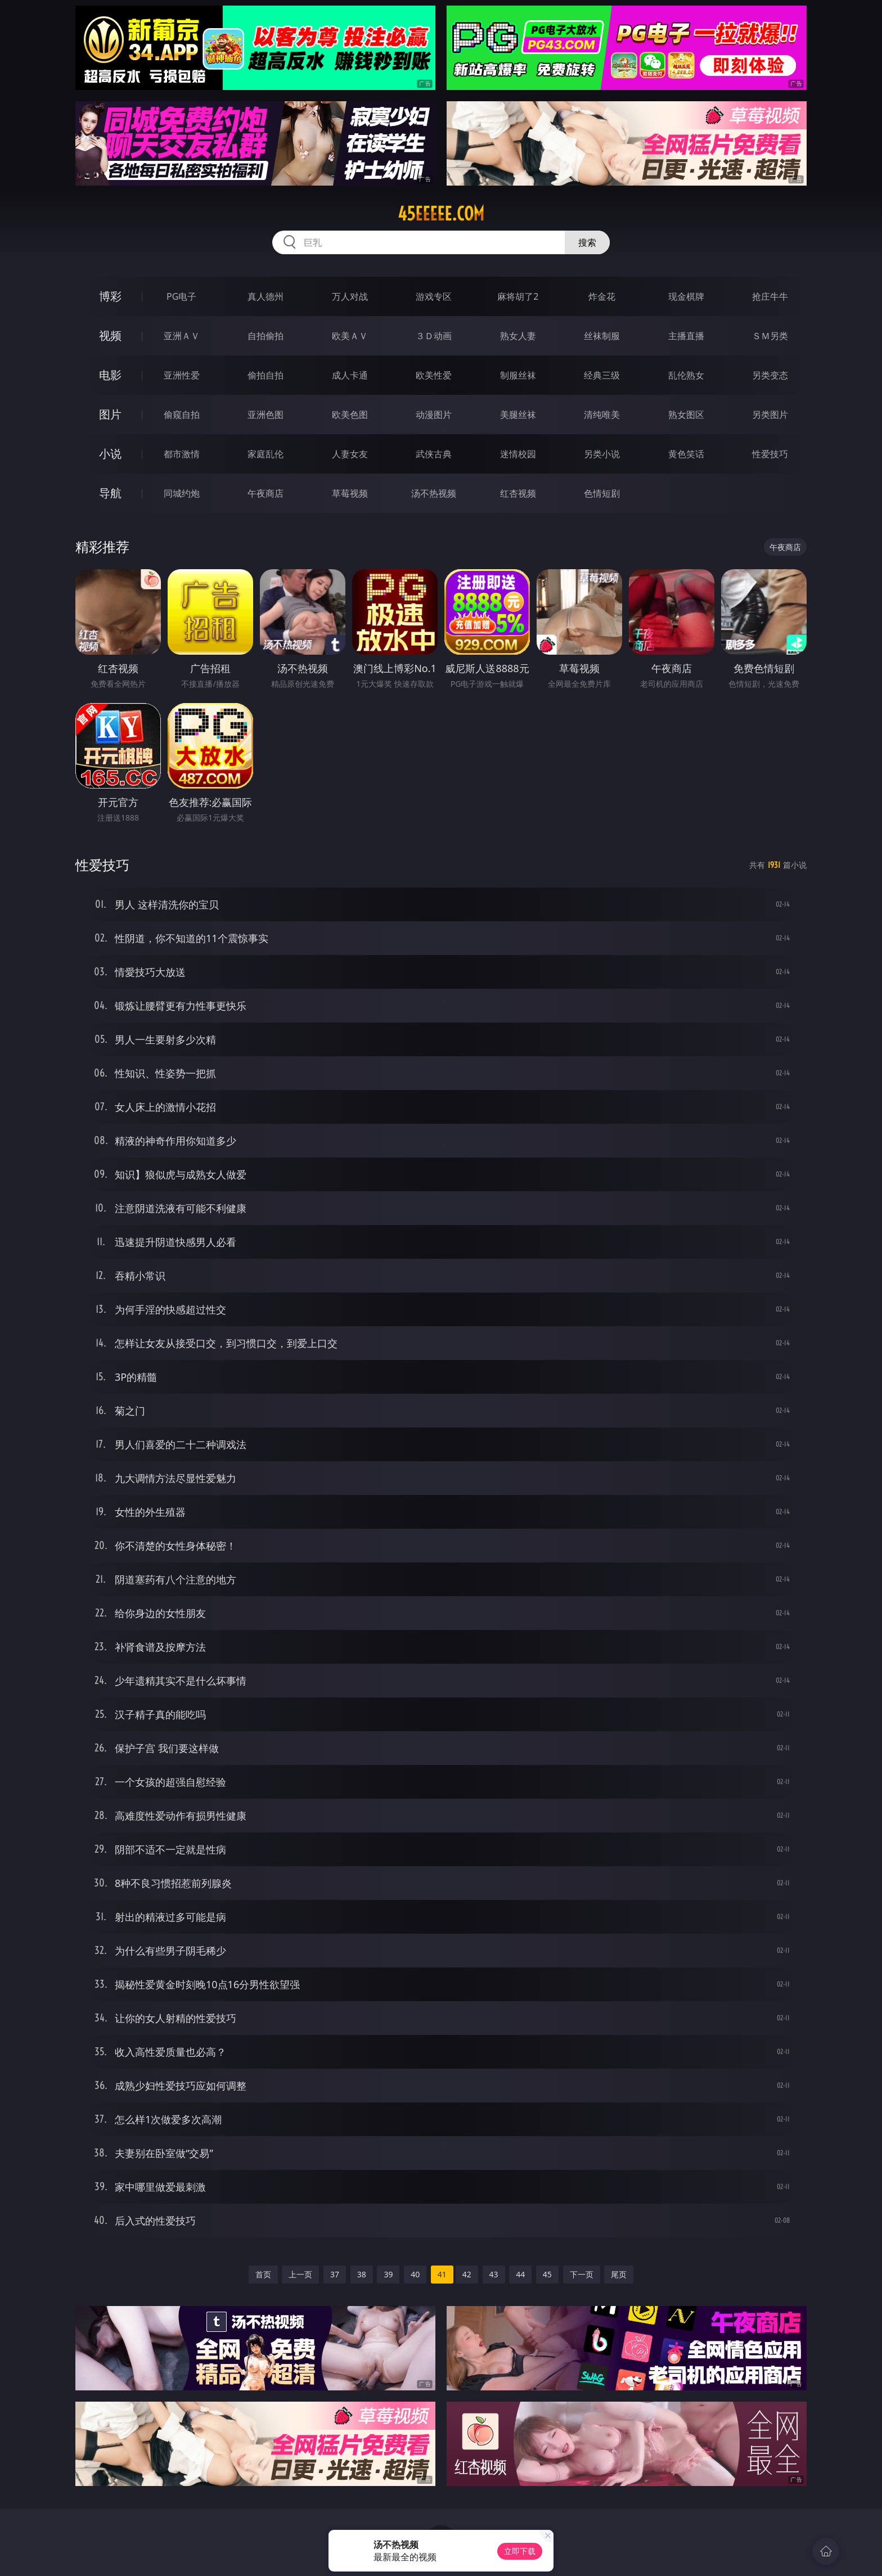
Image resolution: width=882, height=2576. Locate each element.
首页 (263, 2274)
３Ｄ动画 (434, 336)
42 (466, 2274)
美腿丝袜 (518, 414)
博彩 (110, 296)
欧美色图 (350, 414)
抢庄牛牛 (770, 296)
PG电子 (181, 296)
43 (493, 2274)
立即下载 (520, 2551)
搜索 (587, 242)
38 (361, 2274)
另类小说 (602, 454)
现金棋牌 (686, 296)
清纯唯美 (602, 414)
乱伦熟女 (686, 375)
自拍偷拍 (266, 336)
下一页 (581, 2274)
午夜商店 (266, 493)
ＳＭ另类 (770, 336)
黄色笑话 (686, 454)
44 (520, 2274)
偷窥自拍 (182, 414)
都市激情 (182, 454)
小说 (110, 453)
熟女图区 (686, 414)
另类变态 (770, 375)
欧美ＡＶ (350, 336)
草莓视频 (350, 493)
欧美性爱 (434, 375)
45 (547, 2274)
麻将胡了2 (517, 296)
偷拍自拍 (266, 375)
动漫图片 (434, 414)
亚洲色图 (266, 414)
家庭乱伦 (266, 454)
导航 (110, 493)
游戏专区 (434, 296)
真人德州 (266, 296)
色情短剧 (602, 493)
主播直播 (686, 336)
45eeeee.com (441, 213)
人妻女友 (350, 454)
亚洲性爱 (182, 375)
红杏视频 (518, 493)
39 (388, 2274)
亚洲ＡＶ (182, 336)
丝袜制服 (602, 336)
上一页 (300, 2274)
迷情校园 (518, 454)
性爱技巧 (770, 454)
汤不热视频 (433, 493)
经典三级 (602, 375)
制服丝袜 (518, 375)
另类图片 (770, 414)
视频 (110, 335)
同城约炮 (182, 493)
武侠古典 (434, 454)
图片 (110, 414)
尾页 (619, 2274)
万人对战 (350, 296)
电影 (110, 374)
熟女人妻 (518, 336)
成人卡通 (350, 375)
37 (334, 2274)
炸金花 (601, 296)
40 (415, 2274)
